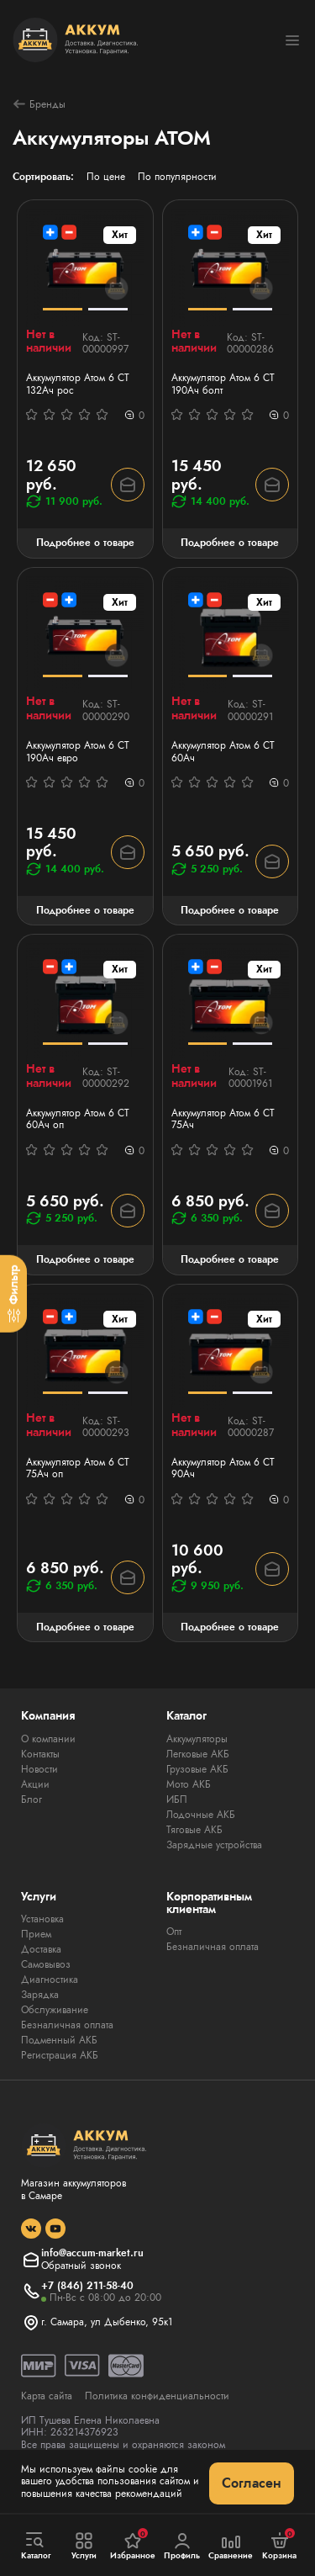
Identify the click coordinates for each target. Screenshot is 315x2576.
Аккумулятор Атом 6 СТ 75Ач (223, 1119)
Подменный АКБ (59, 2040)
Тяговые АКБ (194, 1829)
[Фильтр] (13, 1294)
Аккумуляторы (197, 1738)
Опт (173, 1931)
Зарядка (40, 1994)
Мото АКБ (188, 1784)
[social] (31, 2228)
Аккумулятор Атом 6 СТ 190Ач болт (223, 384)
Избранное (133, 2545)
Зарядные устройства (214, 1844)
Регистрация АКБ (59, 2055)
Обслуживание (54, 2009)
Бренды (39, 104)
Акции (35, 1784)
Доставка (41, 1949)
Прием (36, 1934)
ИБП (176, 1799)
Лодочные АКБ (200, 1814)
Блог (31, 1799)
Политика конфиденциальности (157, 2396)
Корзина (279, 2545)
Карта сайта (46, 2396)
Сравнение (231, 2546)
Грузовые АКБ (197, 1769)
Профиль (182, 2546)
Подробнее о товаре (85, 542)
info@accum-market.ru (92, 2253)
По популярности (177, 177)
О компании (48, 1738)
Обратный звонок (81, 2265)
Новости (39, 1769)
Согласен (251, 2483)
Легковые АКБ (197, 1754)
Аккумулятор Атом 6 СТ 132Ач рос (77, 384)
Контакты (40, 1754)
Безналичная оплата (67, 2025)
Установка (42, 1919)
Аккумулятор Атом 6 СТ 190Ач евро (77, 751)
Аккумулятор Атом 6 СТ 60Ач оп (77, 1119)
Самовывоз (46, 1964)
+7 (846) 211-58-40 (87, 2286)
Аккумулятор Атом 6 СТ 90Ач (223, 1468)
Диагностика (49, 1979)
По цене (106, 177)
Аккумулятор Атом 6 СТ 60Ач (223, 751)
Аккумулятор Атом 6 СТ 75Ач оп (77, 1468)
